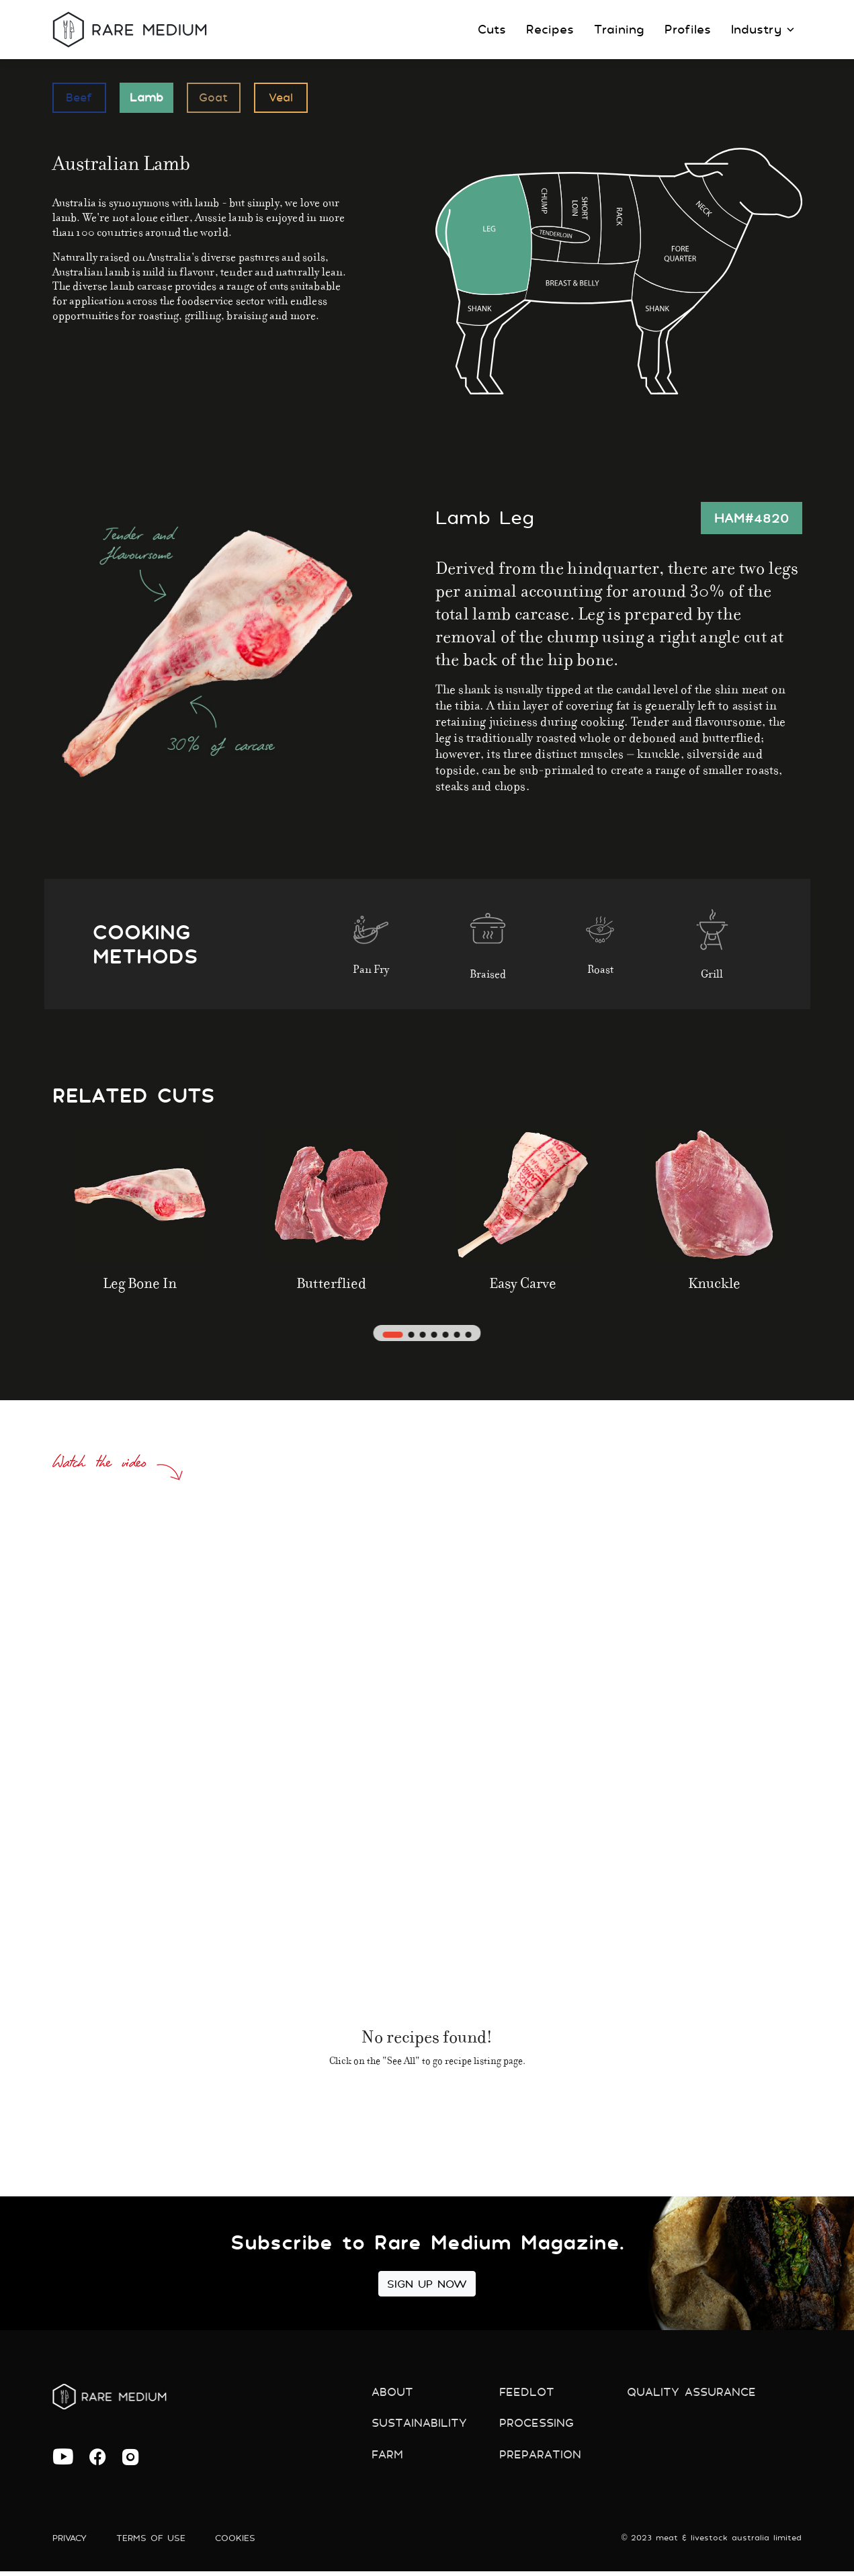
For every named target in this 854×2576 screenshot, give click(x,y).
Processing (539, 2427)
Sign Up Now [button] (427, 2283)
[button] (391, 1334)
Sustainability (422, 2427)
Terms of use (157, 2542)
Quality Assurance (695, 2393)
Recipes (550, 29)
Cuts (492, 29)
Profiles (688, 29)
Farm (389, 2461)
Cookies (245, 2542)
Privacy (71, 2542)
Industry (762, 29)
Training (619, 29)
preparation (543, 2461)
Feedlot (527, 2393)
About (394, 2393)
